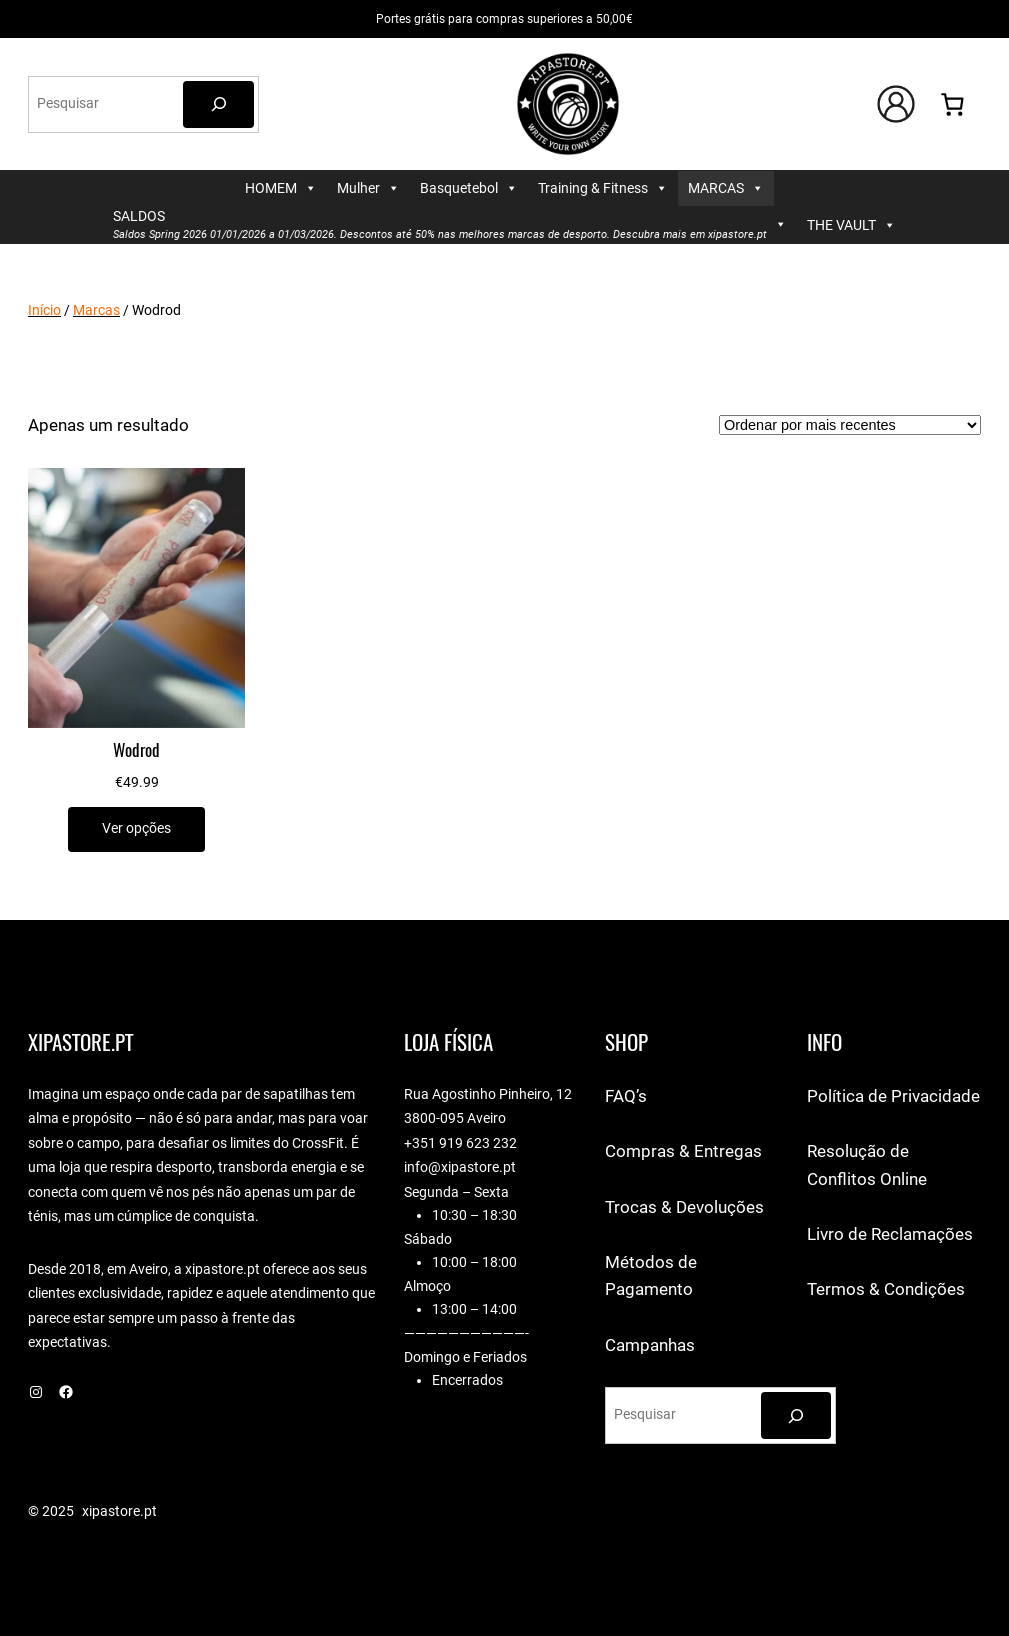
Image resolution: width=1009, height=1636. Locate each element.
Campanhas (650, 1345)
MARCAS (726, 188)
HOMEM (281, 188)
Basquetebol (469, 188)
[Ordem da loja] (850, 425)
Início (44, 310)
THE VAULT (851, 225)
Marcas (96, 310)
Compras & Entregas (683, 1151)
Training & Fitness (603, 188)
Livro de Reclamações (890, 1234)
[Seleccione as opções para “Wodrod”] (136, 830)
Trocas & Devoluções (684, 1207)
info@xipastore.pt (460, 1167)
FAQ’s (626, 1096)
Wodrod (136, 750)
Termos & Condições (886, 1289)
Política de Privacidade (893, 1096)
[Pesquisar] (218, 104)
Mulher (368, 188)
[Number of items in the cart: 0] (952, 105)
